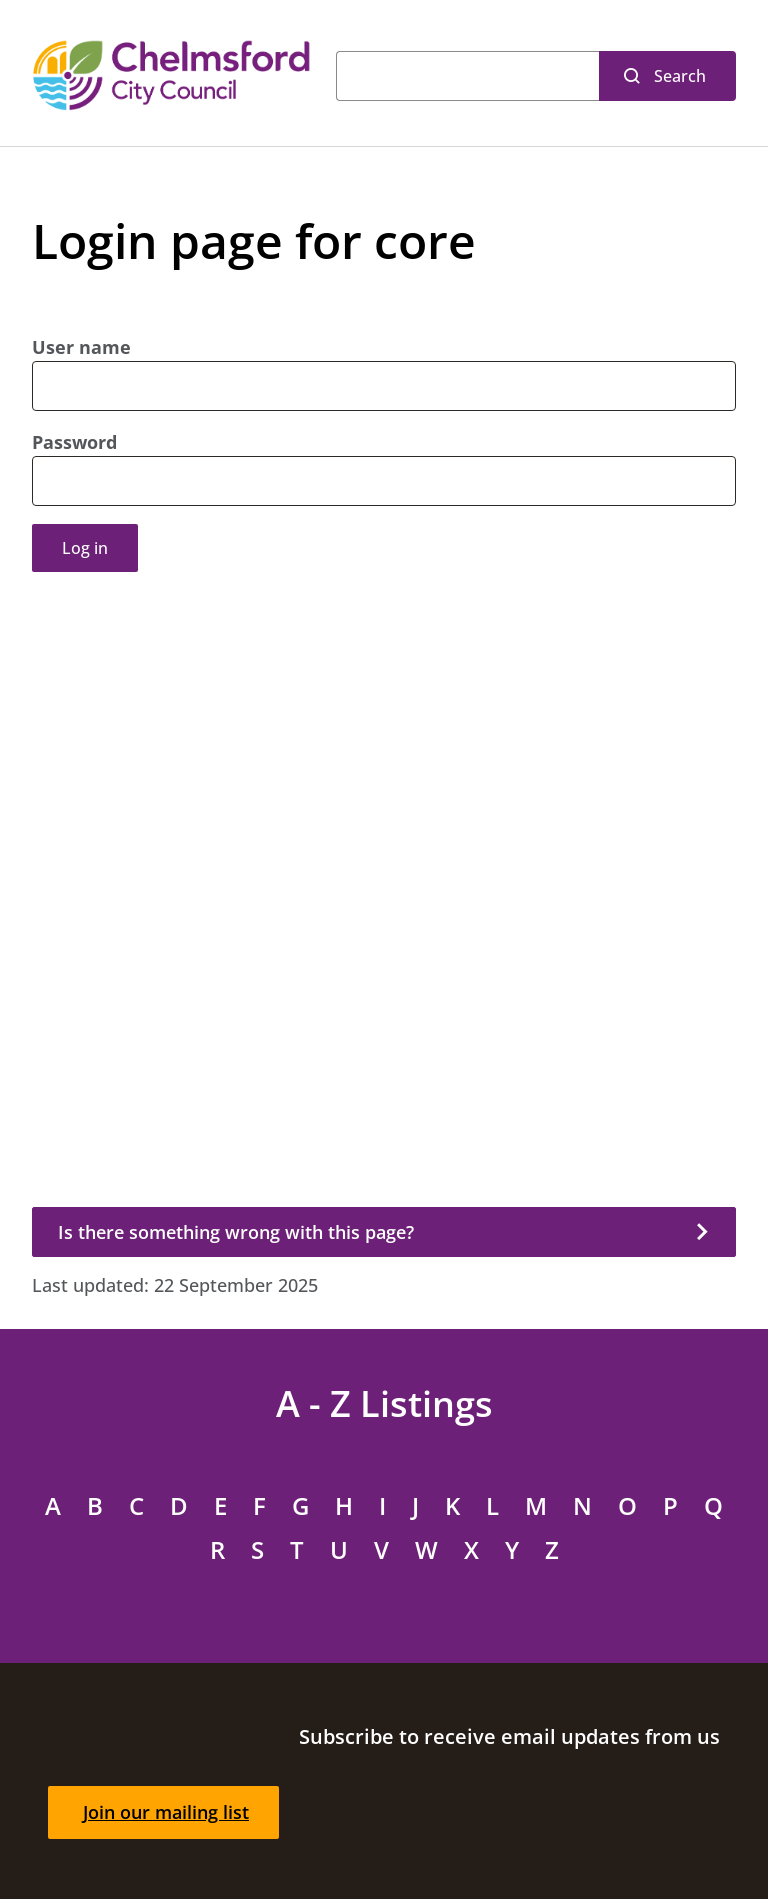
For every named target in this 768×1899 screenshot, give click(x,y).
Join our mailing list (166, 1812)
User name (81, 347)
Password (74, 442)
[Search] (467, 76)
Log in (85, 548)
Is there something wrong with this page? (236, 1232)
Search (680, 76)
